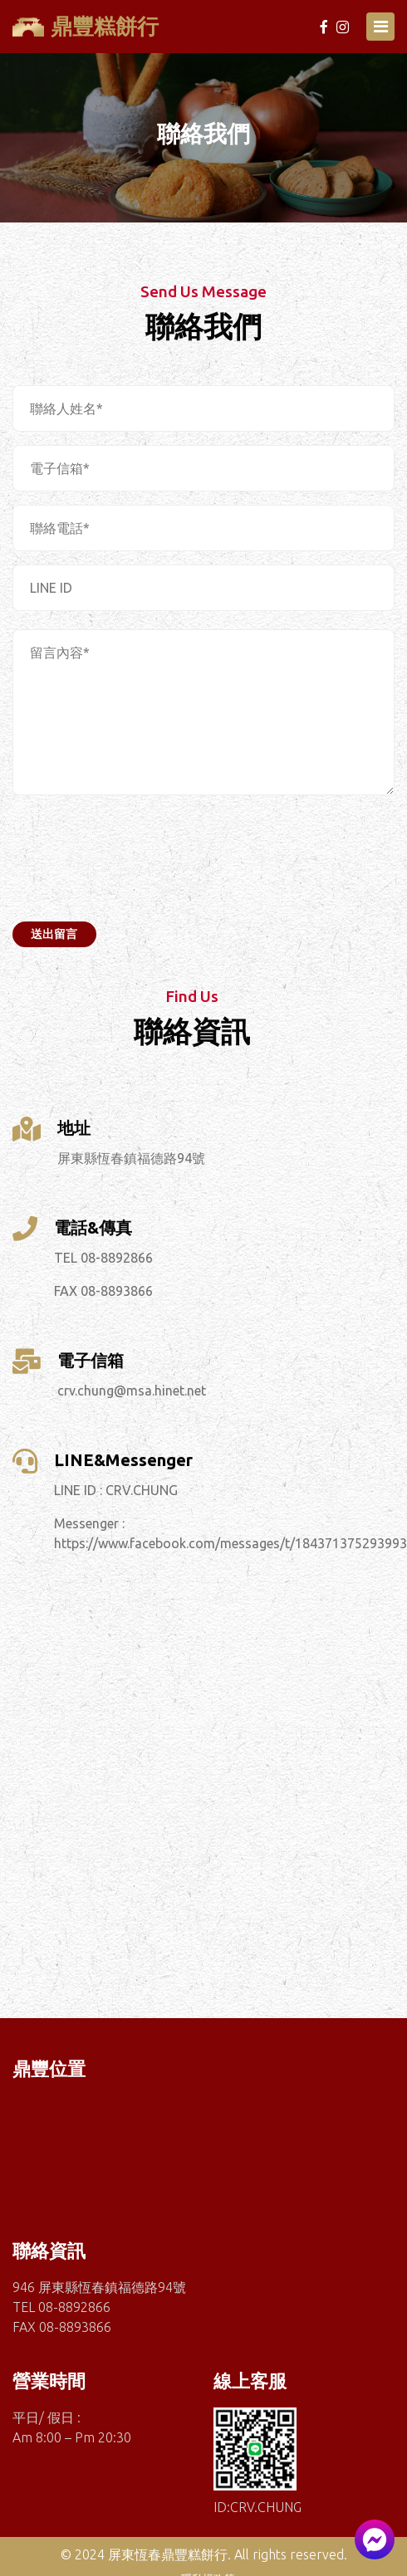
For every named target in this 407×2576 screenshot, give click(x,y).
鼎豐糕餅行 (85, 26)
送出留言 (54, 934)
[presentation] (138, 849)
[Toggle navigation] (380, 26)
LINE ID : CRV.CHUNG (116, 1490)
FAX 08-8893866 (103, 1290)
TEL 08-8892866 (103, 1257)
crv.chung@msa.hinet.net (131, 1390)
